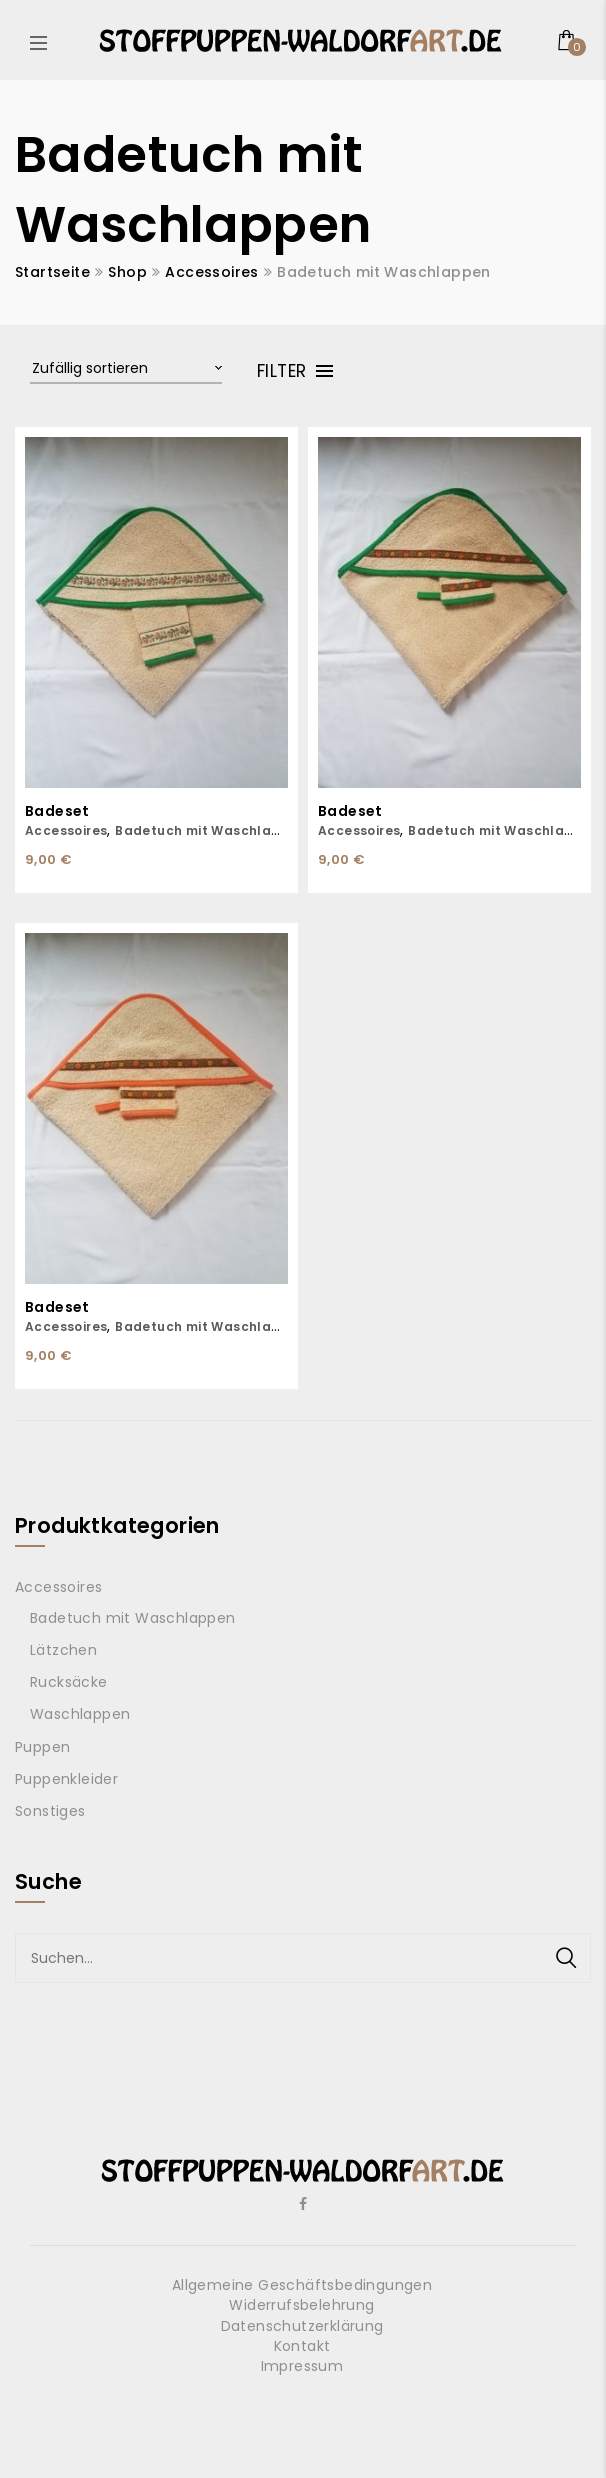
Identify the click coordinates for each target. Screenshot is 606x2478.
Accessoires (211, 272)
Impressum (302, 2366)
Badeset (57, 811)
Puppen (42, 1747)
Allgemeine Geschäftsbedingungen (302, 2285)
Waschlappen (80, 1714)
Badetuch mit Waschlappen (211, 830)
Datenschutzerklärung (302, 2326)
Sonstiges (50, 1811)
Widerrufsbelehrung (301, 2305)
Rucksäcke (69, 1682)
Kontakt (302, 2346)
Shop (127, 272)
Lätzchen (63, 1650)
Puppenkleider (66, 1779)
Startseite (52, 272)
